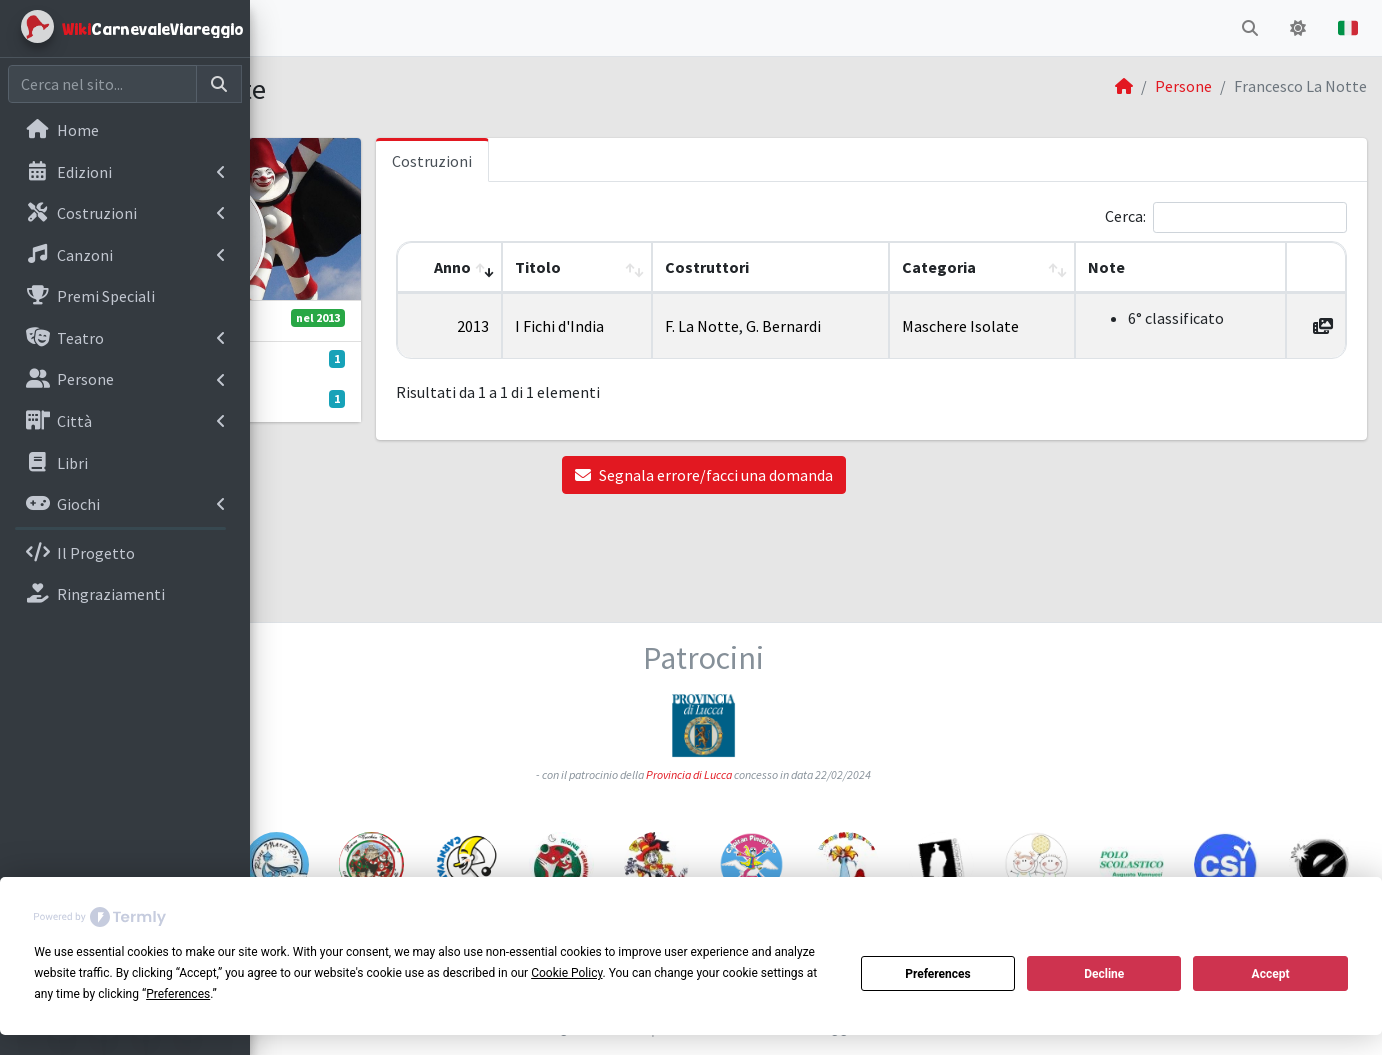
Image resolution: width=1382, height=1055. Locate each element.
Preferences (938, 974)
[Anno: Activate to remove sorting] (609, 267)
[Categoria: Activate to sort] (1046, 267)
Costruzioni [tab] (601, 161)
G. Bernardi (906, 326)
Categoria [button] (1020, 267)
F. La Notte (825, 326)
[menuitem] (125, 132)
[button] (281, 28)
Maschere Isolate (1041, 326)
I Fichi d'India (709, 326)
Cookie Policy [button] (566, 973)
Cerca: (1125, 216)
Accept (1271, 974)
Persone (1183, 86)
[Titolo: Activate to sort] (713, 267)
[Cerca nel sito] (102, 84)
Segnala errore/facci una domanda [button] (816, 475)
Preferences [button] (178, 994)
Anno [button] (602, 267)
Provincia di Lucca (802, 679)
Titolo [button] (688, 267)
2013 (623, 326)
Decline (1104, 974)
